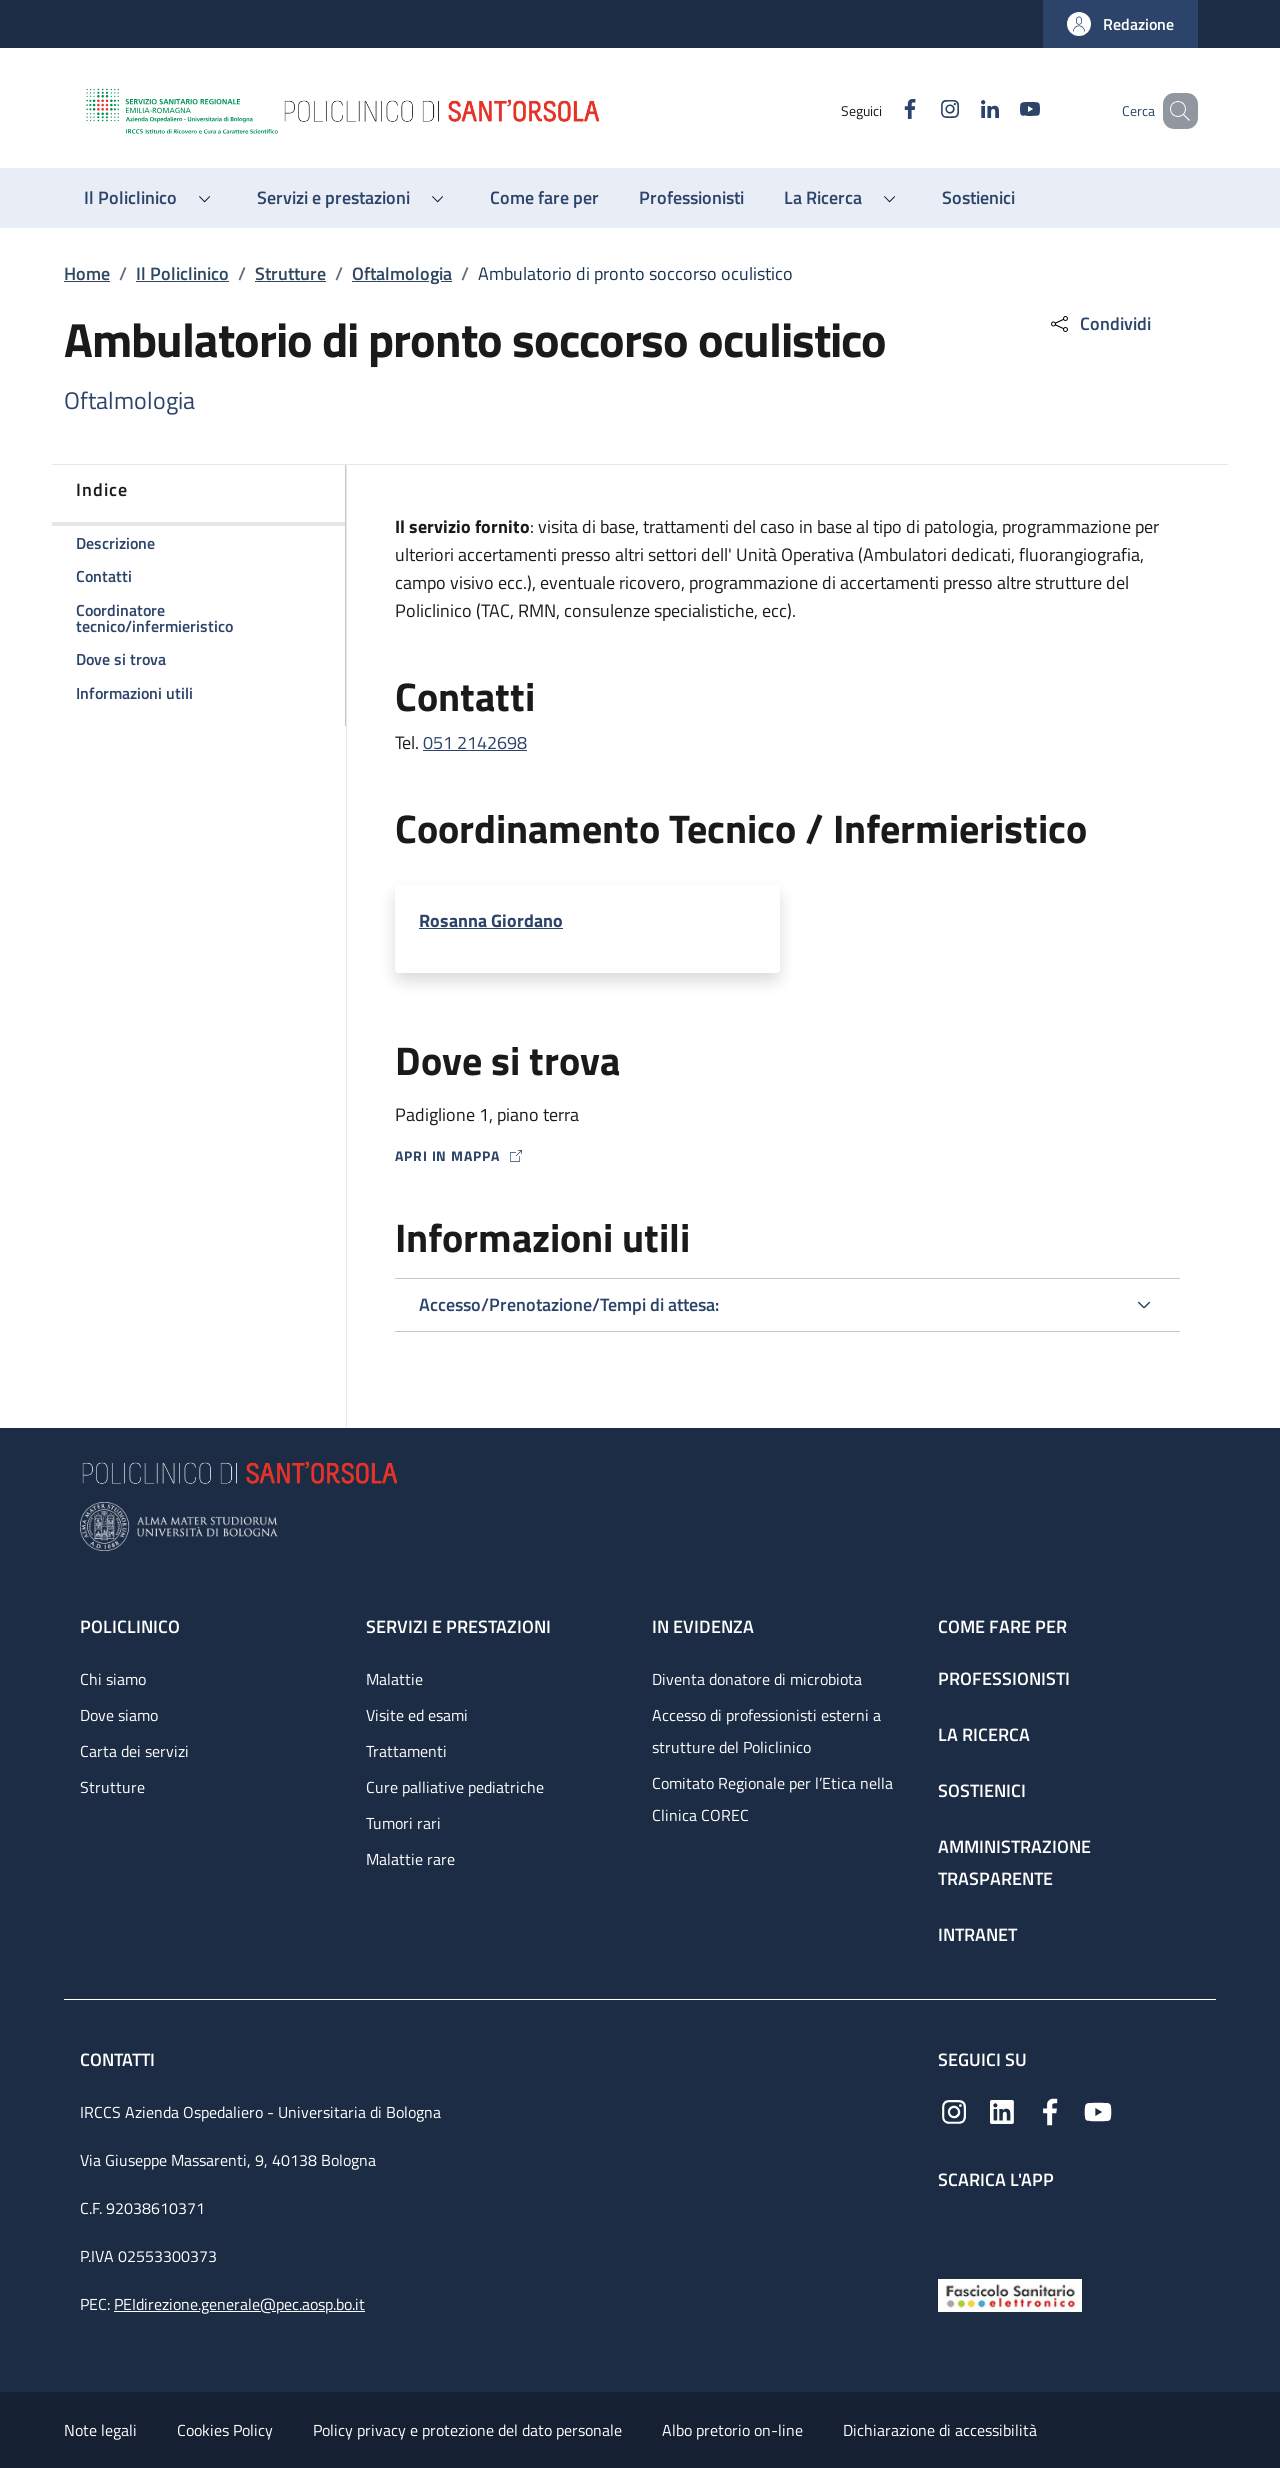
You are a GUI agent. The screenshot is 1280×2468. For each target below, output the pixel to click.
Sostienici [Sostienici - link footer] (982, 1790)
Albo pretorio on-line (732, 2430)
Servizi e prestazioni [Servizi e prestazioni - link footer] (458, 1626)
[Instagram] (921, 110)
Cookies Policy (225, 2430)
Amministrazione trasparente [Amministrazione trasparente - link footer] (1014, 1862)
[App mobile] (954, 2229)
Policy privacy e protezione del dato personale (467, 2430)
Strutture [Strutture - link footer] (112, 1787)
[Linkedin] (961, 110)
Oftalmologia (402, 273)
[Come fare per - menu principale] (544, 198)
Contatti (119, 2059)
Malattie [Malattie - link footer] (394, 1679)
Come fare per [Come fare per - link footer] (1002, 1626)
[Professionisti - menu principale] (691, 198)
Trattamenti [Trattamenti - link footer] (406, 1751)
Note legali (100, 2430)
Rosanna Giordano (491, 920)
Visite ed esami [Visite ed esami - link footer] (417, 1715)
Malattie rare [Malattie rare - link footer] (410, 1859)
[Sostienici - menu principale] (978, 198)
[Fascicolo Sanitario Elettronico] (1010, 2293)
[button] (1120, 24)
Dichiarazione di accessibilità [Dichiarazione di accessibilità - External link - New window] (940, 2430)
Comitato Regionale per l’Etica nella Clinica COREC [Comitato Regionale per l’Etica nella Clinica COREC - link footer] (772, 1799)
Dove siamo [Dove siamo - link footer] (119, 1715)
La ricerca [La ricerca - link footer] (984, 1734)
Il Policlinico (182, 273)
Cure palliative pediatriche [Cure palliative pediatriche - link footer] (455, 1787)
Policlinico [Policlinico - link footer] (130, 1626)
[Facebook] (881, 110)
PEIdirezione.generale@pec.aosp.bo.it (239, 2304)
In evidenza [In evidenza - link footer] (703, 1626)
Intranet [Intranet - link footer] (977, 1934)
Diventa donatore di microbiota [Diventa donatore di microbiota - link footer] (757, 1679)
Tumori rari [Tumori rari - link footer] (403, 1823)
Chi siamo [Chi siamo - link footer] (113, 1679)
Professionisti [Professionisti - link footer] (1004, 1678)
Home (87, 273)
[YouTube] (1001, 110)
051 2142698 (475, 742)
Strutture (290, 273)
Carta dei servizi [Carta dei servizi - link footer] (134, 1751)
